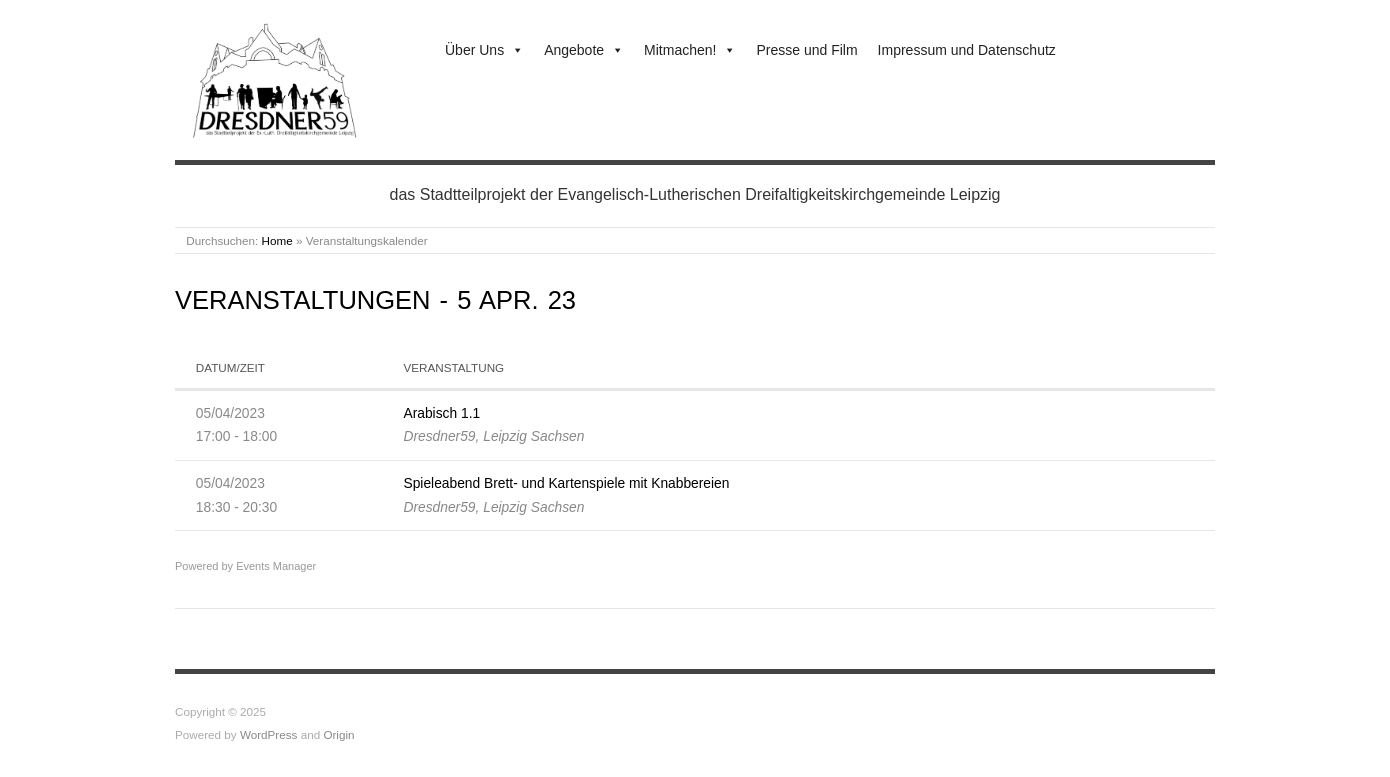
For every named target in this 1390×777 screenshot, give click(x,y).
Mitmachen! (690, 50)
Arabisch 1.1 (441, 413)
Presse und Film (806, 50)
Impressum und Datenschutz (967, 50)
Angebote (584, 50)
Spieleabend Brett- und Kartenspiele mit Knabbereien (566, 483)
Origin (338, 734)
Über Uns (484, 50)
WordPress (269, 734)
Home (277, 240)
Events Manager (276, 566)
